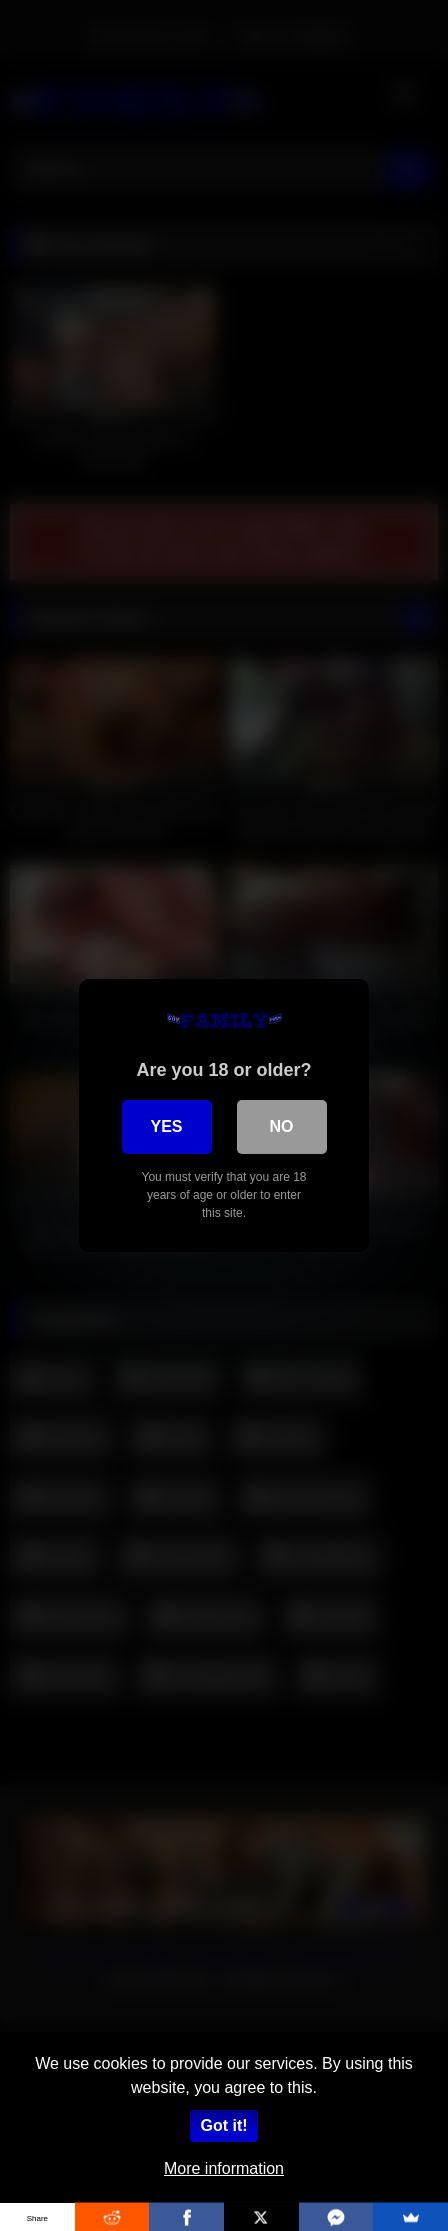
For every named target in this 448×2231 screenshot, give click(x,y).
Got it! (223, 2125)
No (282, 1126)
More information (224, 2168)
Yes (166, 1126)
